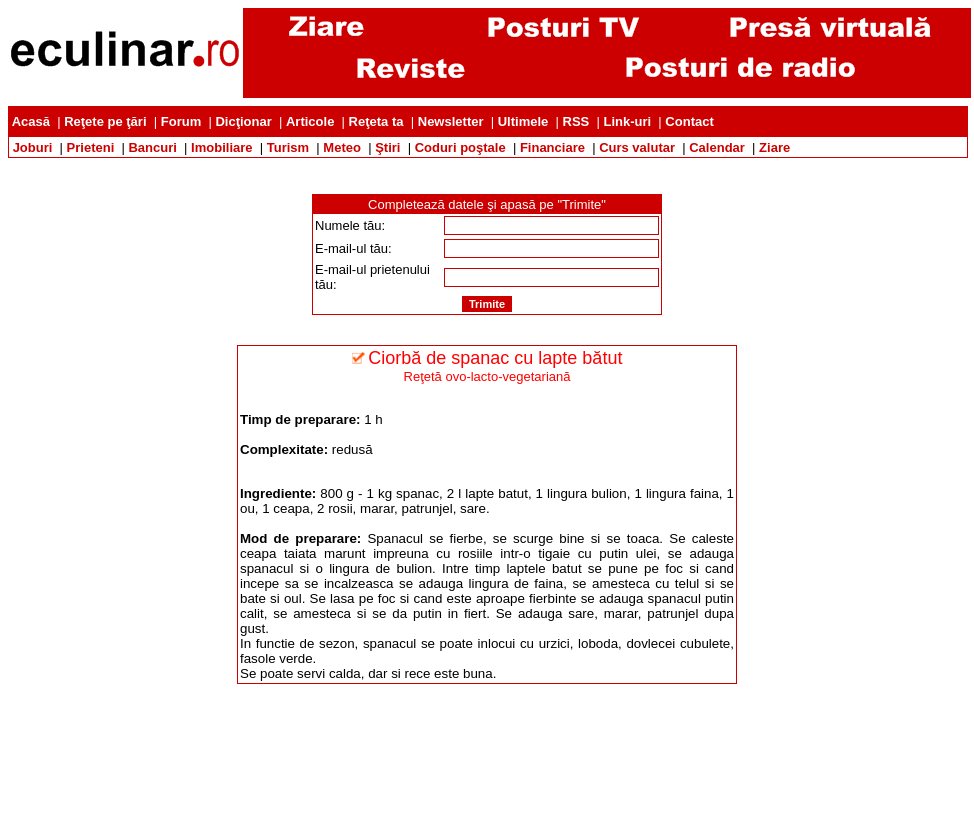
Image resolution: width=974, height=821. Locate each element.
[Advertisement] (487, 165)
